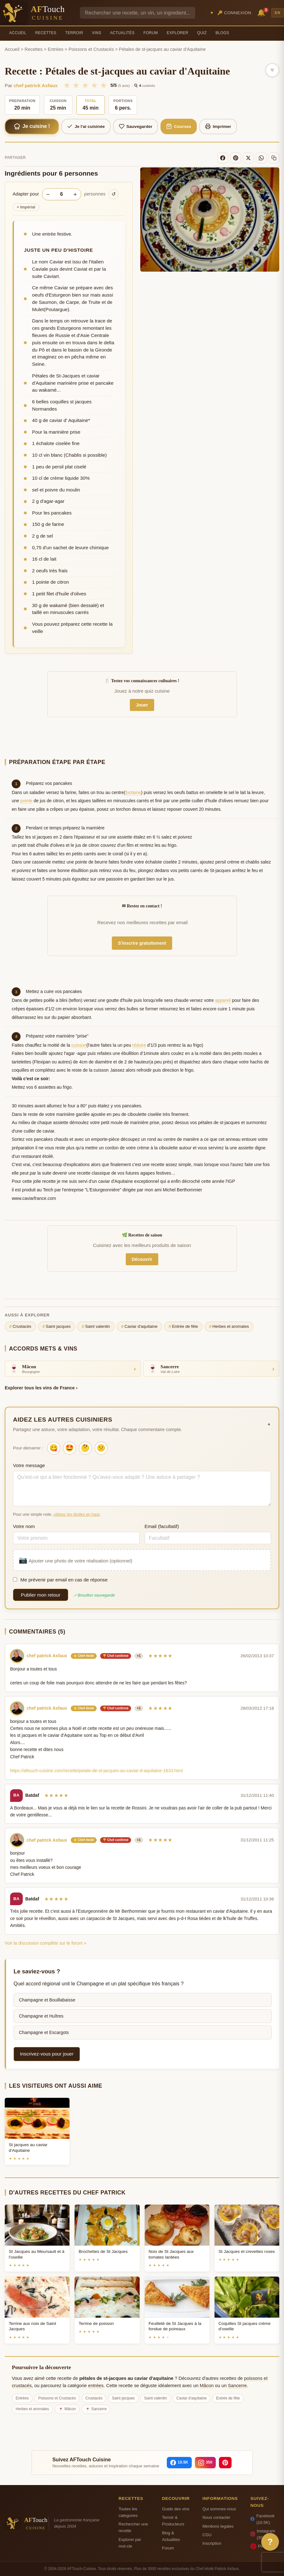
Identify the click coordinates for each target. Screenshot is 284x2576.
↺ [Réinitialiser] (114, 194)
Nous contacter (216, 2517)
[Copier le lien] (274, 158)
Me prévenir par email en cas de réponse (60, 1579)
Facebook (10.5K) (263, 2519)
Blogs (222, 33)
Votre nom (24, 1526)
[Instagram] (205, 2462)
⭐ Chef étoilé (83, 1656)
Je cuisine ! (31, 126)
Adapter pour (26, 193)
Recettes (46, 33)
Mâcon (207, 2385)
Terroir (74, 33)
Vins (96, 33)
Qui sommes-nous (219, 2509)
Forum (150, 33)
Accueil (18, 33)
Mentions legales (217, 2526)
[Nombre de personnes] (61, 194)
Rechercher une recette (133, 2527)
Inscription (211, 2543)
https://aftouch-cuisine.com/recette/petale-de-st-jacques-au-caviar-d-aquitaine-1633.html (96, 1770)
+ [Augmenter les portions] (75, 194)
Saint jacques (56, 1326)
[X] (248, 158)
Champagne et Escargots (44, 2032)
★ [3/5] (85, 85)
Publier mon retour (40, 1595)
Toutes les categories (127, 2512)
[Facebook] (222, 158)
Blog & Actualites (171, 2536)
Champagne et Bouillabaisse (47, 1999)
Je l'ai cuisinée (86, 126)
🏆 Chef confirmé (116, 1656)
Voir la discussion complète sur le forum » (45, 1943)
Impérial (26, 207)
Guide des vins (176, 2509)
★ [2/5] (76, 85)
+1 (139, 1656)
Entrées (55, 49)
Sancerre (237, 2385)
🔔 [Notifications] (262, 12)
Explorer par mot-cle (129, 2543)
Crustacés (20, 1326)
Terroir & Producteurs (173, 2520)
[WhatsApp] (261, 158)
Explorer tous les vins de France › (41, 1387)
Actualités (122, 33)
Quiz (202, 33)
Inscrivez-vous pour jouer (47, 2053)
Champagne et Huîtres (41, 2016)
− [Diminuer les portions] (48, 194)
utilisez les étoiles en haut (76, 1514)
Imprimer (218, 126)
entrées (96, 2385)
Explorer (177, 33)
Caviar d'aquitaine (139, 1326)
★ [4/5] (94, 85)
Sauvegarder (136, 126)
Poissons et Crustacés (91, 49)
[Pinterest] (235, 158)
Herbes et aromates (229, 1326)
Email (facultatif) (162, 1526)
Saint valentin (96, 1326)
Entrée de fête (183, 1326)
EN (278, 13)
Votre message (29, 1465)
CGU (207, 2534)
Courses (178, 126)
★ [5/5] (103, 85)
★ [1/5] (66, 85)
